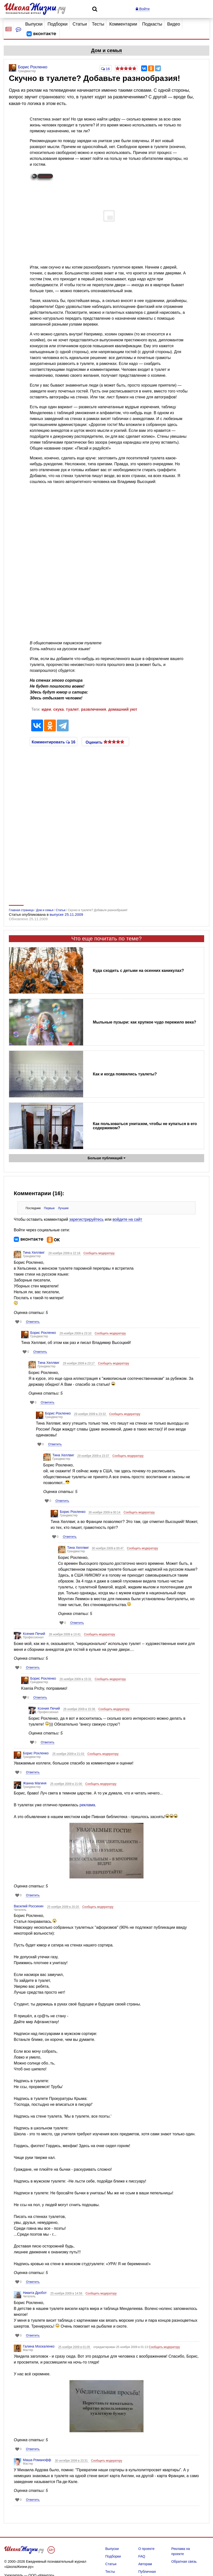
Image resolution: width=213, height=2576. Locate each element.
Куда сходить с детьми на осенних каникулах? (138, 970)
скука (58, 709)
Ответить (33, 1322)
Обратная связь (184, 2561)
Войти (143, 9)
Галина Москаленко (39, 2346)
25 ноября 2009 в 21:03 (68, 1754)
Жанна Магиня (34, 1783)
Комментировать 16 (54, 741)
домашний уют (122, 709)
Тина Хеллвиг (34, 1252)
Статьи (80, 24)
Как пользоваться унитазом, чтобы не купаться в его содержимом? (145, 1126)
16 (105, 69)
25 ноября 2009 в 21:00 (66, 1784)
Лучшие (63, 1208)
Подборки (57, 24)
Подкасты (152, 24)
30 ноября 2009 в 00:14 (105, 1512)
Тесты (98, 24)
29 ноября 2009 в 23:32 (90, 1414)
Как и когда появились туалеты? (125, 1074)
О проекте (146, 2549)
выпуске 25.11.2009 (66, 914)
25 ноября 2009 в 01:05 (74, 2347)
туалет (72, 709)
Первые (49, 1208)
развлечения (93, 709)
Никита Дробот (35, 2293)
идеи (46, 709)
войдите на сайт (127, 1219)
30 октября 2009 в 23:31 (72, 2460)
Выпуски (33, 24)
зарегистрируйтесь (86, 1219)
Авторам (145, 2564)
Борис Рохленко (43, 1333)
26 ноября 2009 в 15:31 (76, 1679)
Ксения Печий (34, 1634)
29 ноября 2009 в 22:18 (64, 1253)
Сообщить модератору (99, 1253)
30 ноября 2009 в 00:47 (108, 1548)
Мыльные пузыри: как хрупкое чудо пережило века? (144, 1022)
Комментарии (123, 24)
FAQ (141, 2556)
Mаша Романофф (37, 2460)
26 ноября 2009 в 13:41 (65, 1634)
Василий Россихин (29, 1906)
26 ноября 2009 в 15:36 (79, 1709)
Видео (173, 24)
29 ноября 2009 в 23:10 (76, 1333)
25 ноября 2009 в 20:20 (63, 1907)
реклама (87, 1805)
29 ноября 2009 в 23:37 (93, 1456)
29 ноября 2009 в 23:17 (79, 1363)
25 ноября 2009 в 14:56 (66, 2293)
